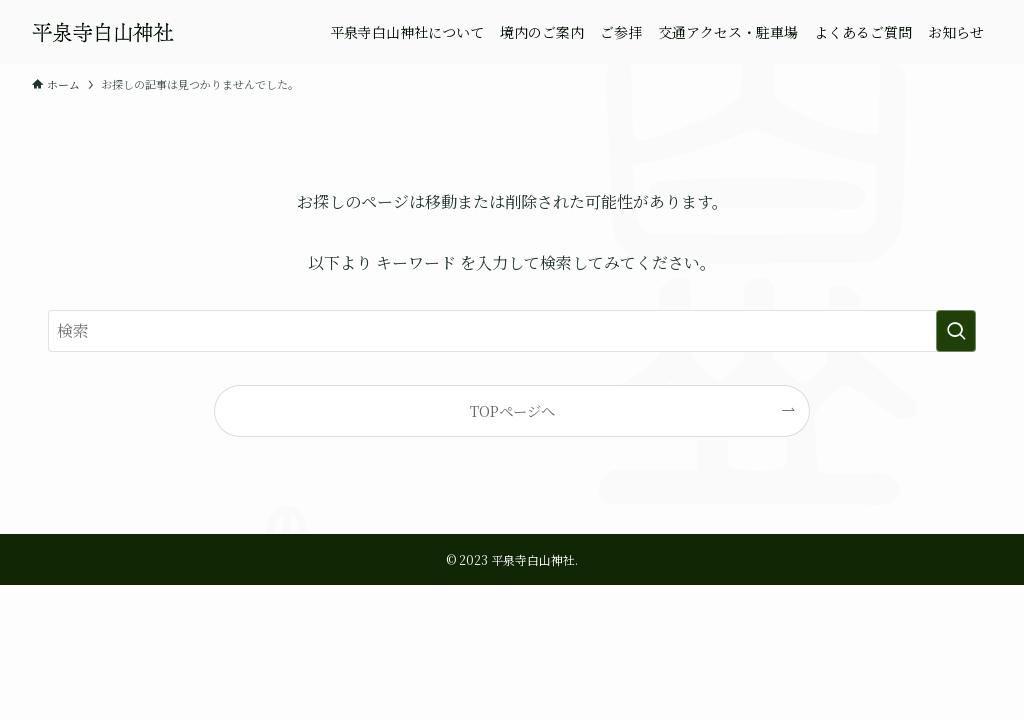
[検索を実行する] (956, 331)
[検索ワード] (512, 331)
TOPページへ (512, 410)
